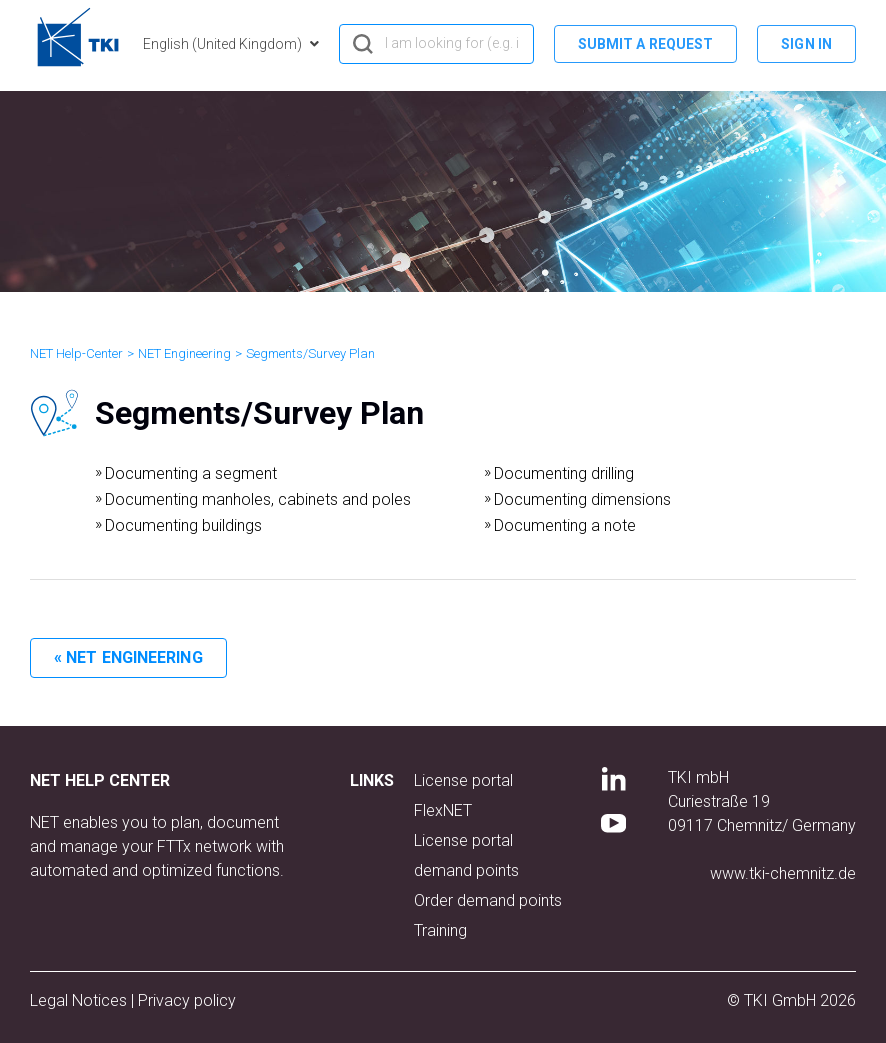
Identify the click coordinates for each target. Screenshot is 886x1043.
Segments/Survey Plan (310, 353)
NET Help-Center (76, 353)
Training (440, 930)
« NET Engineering (128, 657)
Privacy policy (187, 1000)
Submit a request (646, 44)
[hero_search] (436, 44)
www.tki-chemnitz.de (783, 873)
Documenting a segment (191, 473)
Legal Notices (80, 1000)
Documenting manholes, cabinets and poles (258, 499)
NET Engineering (184, 353)
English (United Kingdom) (224, 44)
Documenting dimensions (582, 499)
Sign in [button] (806, 44)
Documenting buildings (183, 525)
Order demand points (488, 900)
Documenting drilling (564, 473)
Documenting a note (565, 525)
